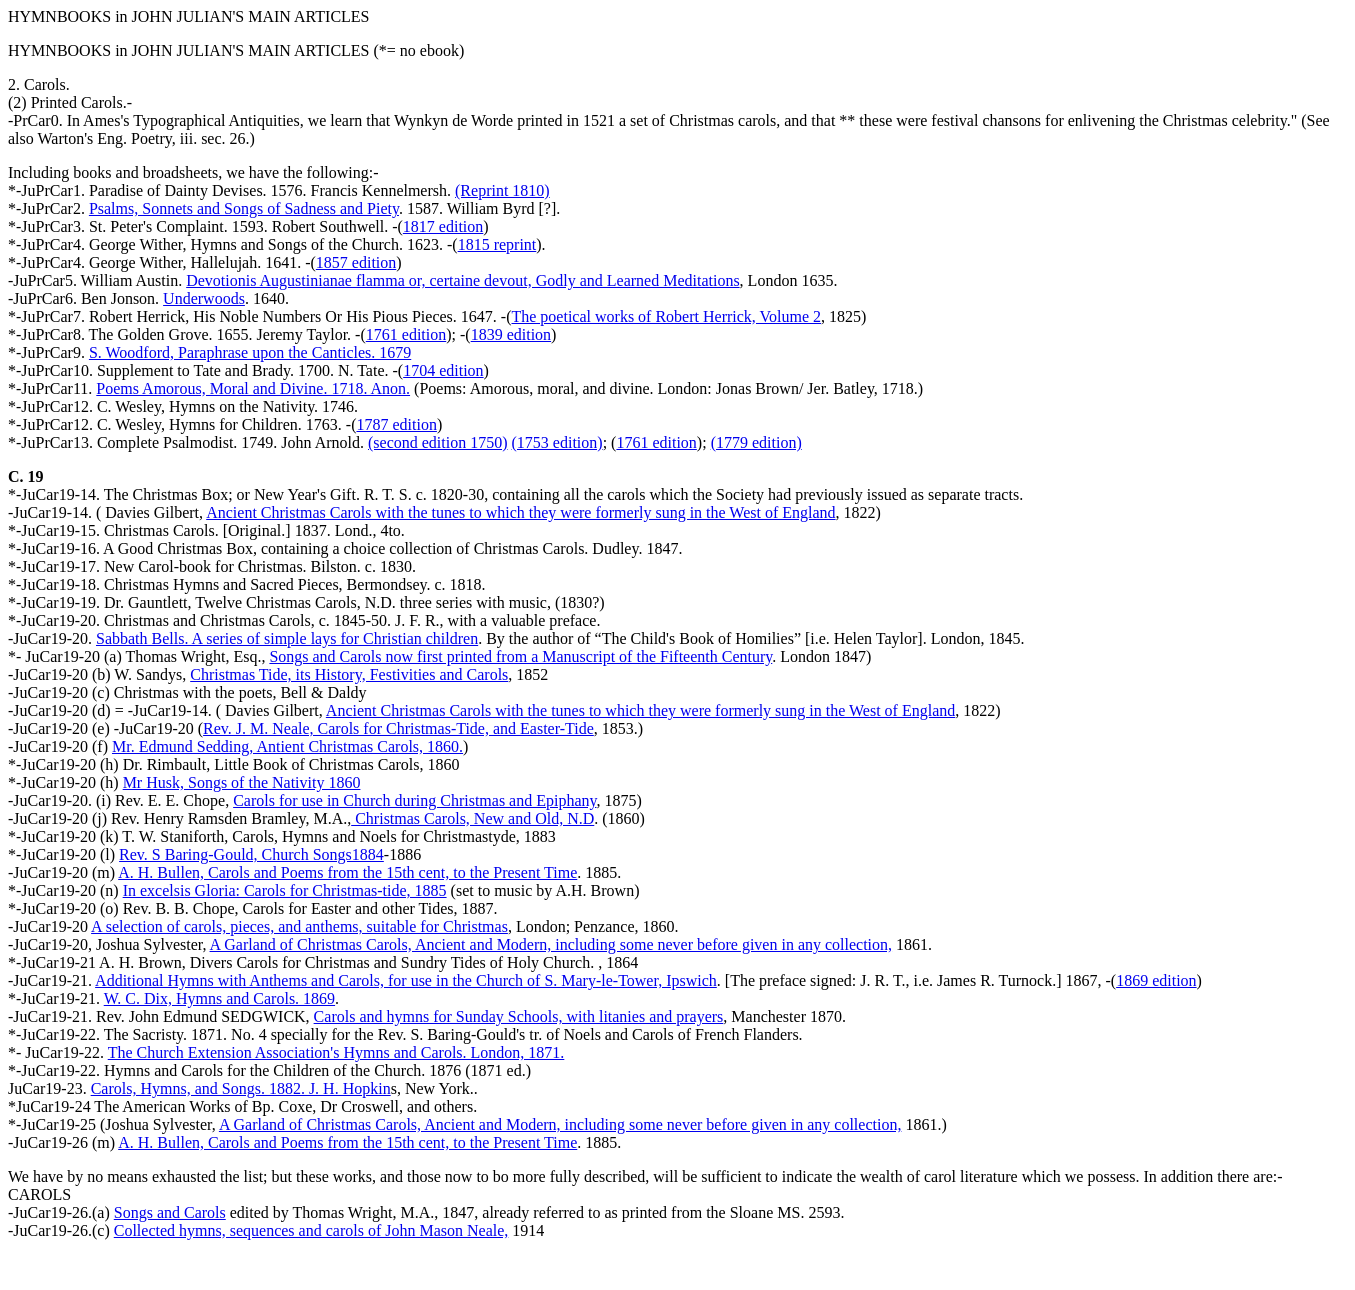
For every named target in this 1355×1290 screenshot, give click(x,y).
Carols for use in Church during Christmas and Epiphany (414, 800)
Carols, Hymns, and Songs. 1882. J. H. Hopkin (241, 1088)
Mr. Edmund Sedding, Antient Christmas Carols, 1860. (287, 746)
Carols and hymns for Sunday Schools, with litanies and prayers (519, 1016)
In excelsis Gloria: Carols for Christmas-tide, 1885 (285, 890)
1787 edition (396, 424)
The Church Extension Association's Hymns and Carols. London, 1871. (336, 1052)
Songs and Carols (170, 1212)
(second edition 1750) (438, 442)
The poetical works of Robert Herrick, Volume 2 (666, 316)
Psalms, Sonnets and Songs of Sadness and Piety (244, 208)
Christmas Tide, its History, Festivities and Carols (349, 674)
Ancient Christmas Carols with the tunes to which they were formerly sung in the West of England (520, 512)
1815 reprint (497, 244)
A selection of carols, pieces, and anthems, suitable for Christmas (299, 926)
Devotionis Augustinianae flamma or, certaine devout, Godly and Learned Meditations (462, 280)
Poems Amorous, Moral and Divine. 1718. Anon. (253, 388)
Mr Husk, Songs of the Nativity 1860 (242, 782)
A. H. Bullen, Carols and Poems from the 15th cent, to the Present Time (347, 872)
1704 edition (443, 370)
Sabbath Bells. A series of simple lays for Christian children (287, 638)
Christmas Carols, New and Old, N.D (472, 818)
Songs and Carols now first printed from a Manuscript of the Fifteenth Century (520, 656)
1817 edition (443, 226)
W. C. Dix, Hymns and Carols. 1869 (219, 998)
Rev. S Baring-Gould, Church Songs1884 (251, 854)
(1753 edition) (557, 442)
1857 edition (356, 262)
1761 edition (406, 334)
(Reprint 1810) (502, 190)
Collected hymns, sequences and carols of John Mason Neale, (311, 1230)
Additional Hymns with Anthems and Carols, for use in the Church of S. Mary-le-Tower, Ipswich (406, 980)
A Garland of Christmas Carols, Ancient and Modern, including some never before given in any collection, (551, 944)
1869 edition (1156, 980)
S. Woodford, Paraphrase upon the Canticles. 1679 (250, 352)
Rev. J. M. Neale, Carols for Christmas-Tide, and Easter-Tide (398, 728)
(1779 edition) (756, 442)
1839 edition (511, 334)
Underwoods (204, 298)
